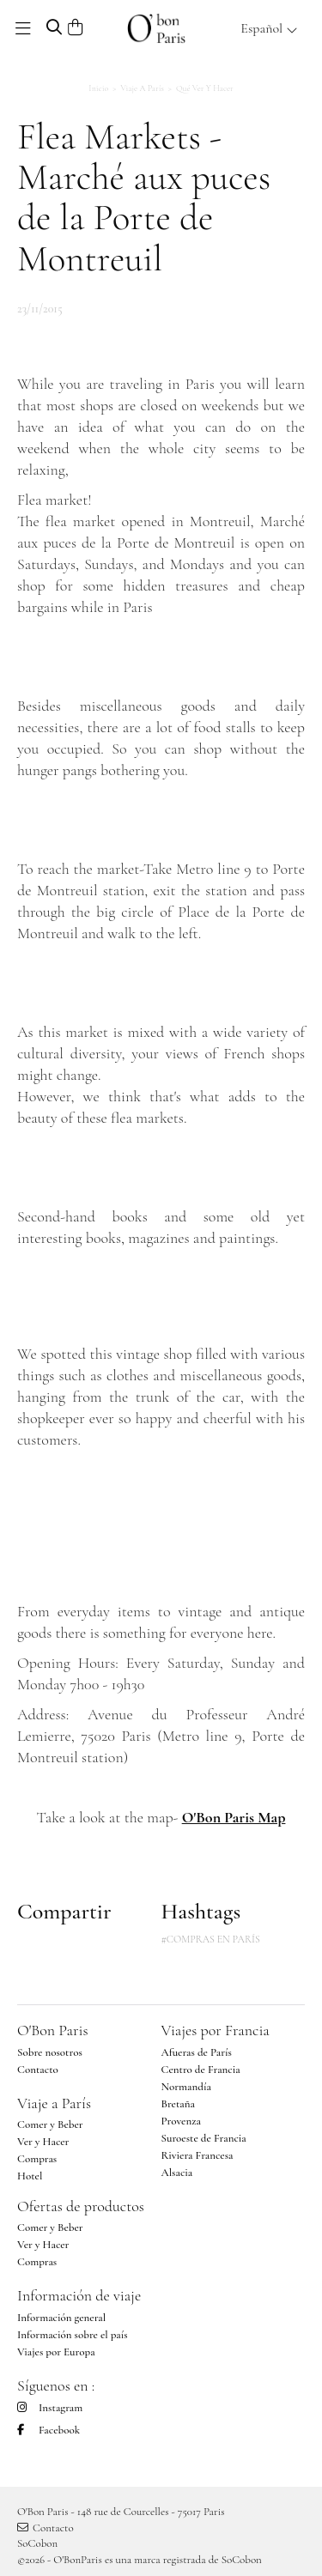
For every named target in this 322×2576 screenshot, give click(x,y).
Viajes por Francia (215, 2030)
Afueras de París (196, 2052)
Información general (61, 2317)
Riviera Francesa (197, 2155)
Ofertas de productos (80, 2206)
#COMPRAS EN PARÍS (210, 1939)
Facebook (48, 2430)
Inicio (98, 88)
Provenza (181, 2121)
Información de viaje (79, 2295)
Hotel (29, 2176)
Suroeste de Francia (203, 2138)
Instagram (49, 2408)
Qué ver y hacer (205, 88)
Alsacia (177, 2172)
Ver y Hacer (43, 2142)
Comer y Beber (50, 2124)
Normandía (186, 2087)
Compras (37, 2159)
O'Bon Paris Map (234, 1817)
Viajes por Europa (56, 2352)
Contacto (37, 2069)
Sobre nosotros (49, 2052)
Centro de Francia (200, 2069)
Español (269, 28)
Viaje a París (142, 88)
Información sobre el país (72, 2335)
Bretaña (178, 2104)
